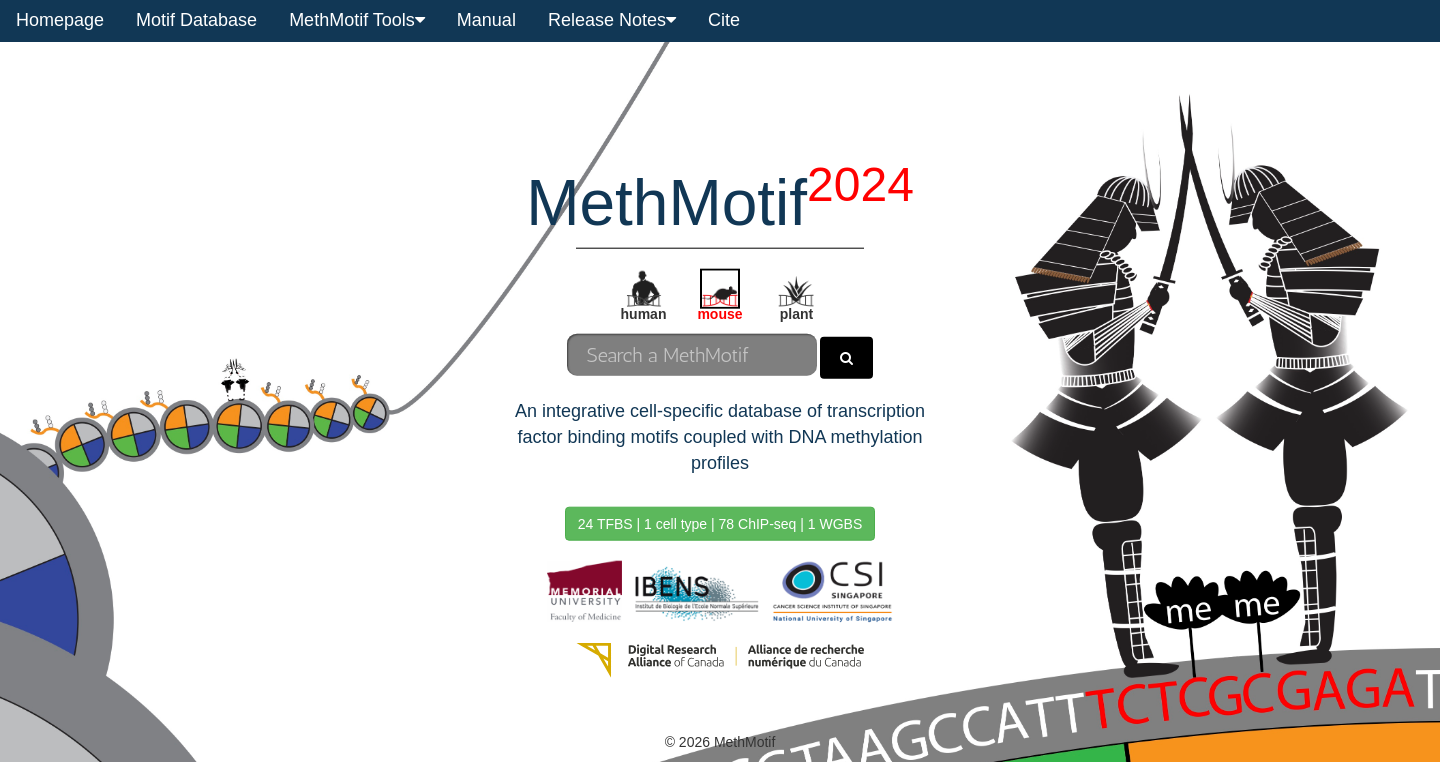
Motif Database (196, 20)
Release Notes (612, 20)
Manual (486, 20)
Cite (724, 20)
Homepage (60, 20)
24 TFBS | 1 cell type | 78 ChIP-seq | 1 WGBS (720, 523)
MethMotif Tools (357, 20)
